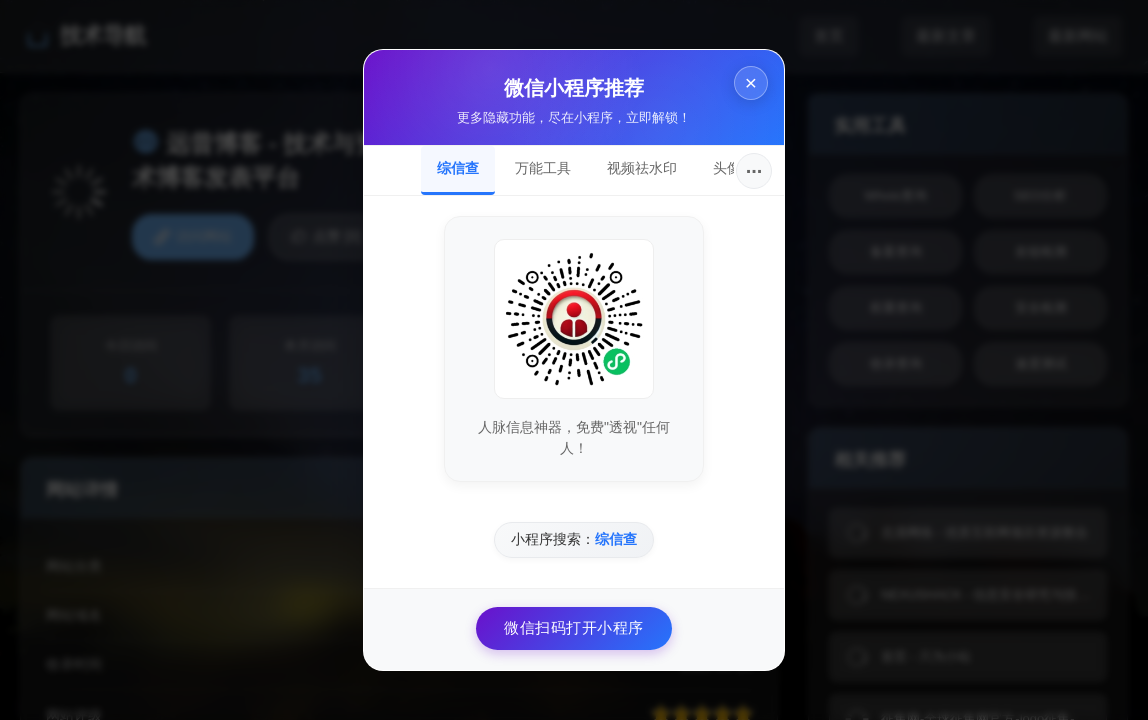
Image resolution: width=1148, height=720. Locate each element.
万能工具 (543, 168)
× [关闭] (751, 82)
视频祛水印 (642, 168)
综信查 (458, 168)
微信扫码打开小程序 (574, 627)
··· (754, 171)
